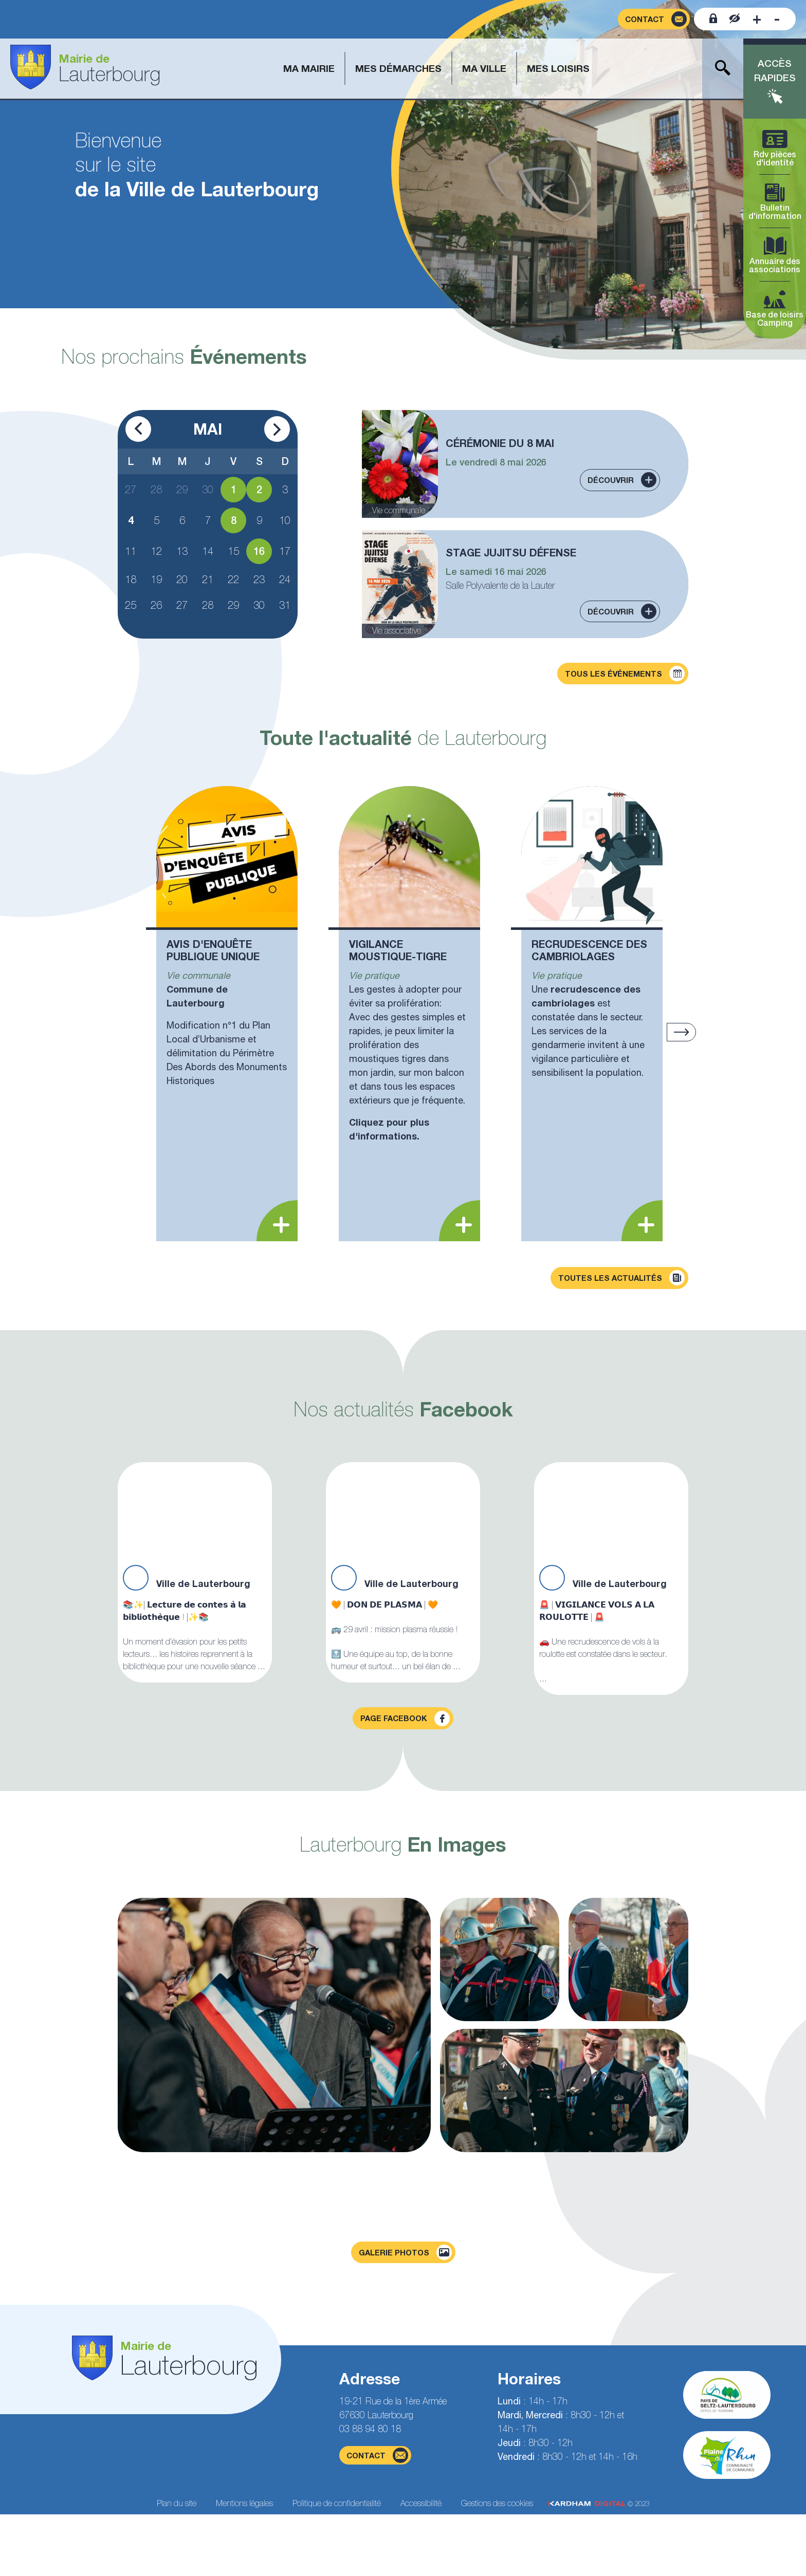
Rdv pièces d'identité (774, 148)
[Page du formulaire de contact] (654, 19)
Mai (207, 429)
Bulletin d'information (774, 202)
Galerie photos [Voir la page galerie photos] (405, 2252)
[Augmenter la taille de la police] (756, 19)
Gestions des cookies (497, 2503)
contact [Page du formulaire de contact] (377, 2455)
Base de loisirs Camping (774, 309)
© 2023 (598, 2504)
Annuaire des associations (774, 255)
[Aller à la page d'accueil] (85, 68)
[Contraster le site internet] (734, 19)
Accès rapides (775, 71)
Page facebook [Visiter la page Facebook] (405, 1718)
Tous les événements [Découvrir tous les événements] (625, 673)
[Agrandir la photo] (274, 2025)
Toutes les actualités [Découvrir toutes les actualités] (621, 1277)
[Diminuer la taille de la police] (776, 19)
